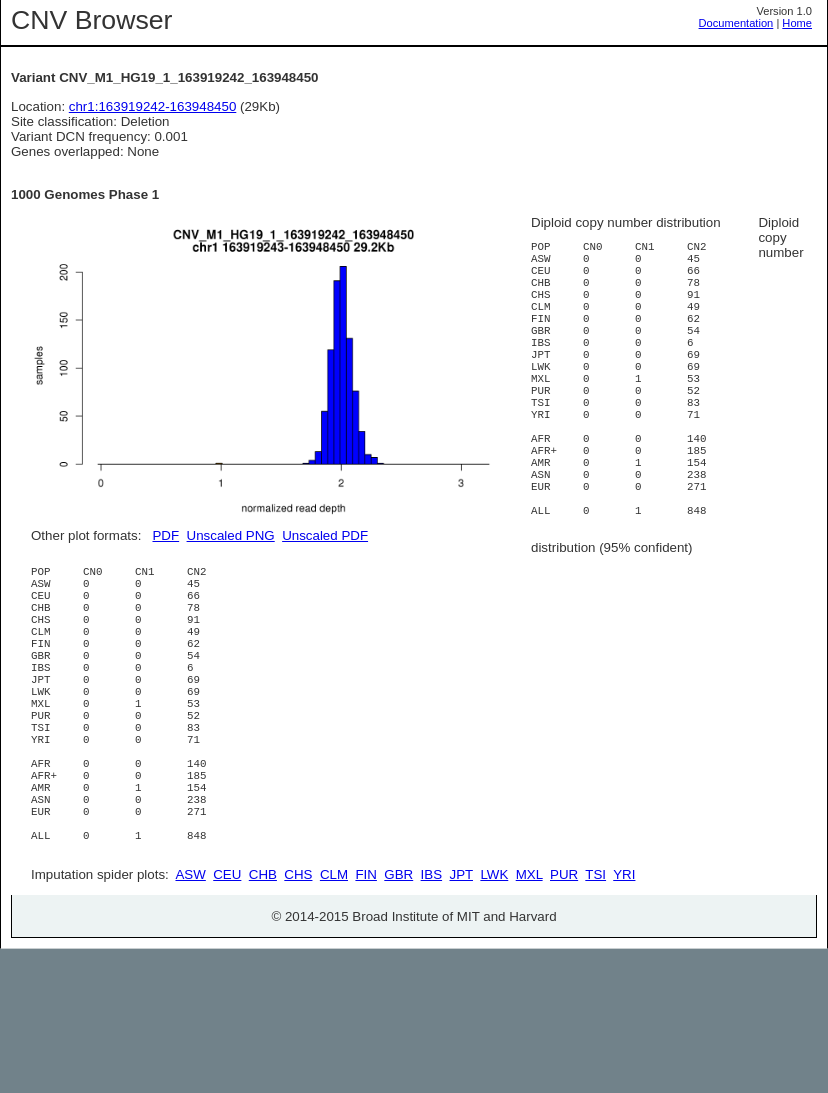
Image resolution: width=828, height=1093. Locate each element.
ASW (190, 1018)
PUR (564, 1018)
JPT (461, 1018)
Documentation (736, 23)
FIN (365, 1018)
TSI (595, 1018)
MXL (529, 1018)
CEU (227, 1018)
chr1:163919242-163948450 (153, 106)
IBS (431, 1018)
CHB (263, 1018)
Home (797, 23)
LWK (494, 1018)
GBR (398, 1018)
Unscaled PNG (231, 535)
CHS (298, 1018)
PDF (165, 535)
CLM (334, 1018)
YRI (624, 1018)
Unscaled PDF (325, 535)
